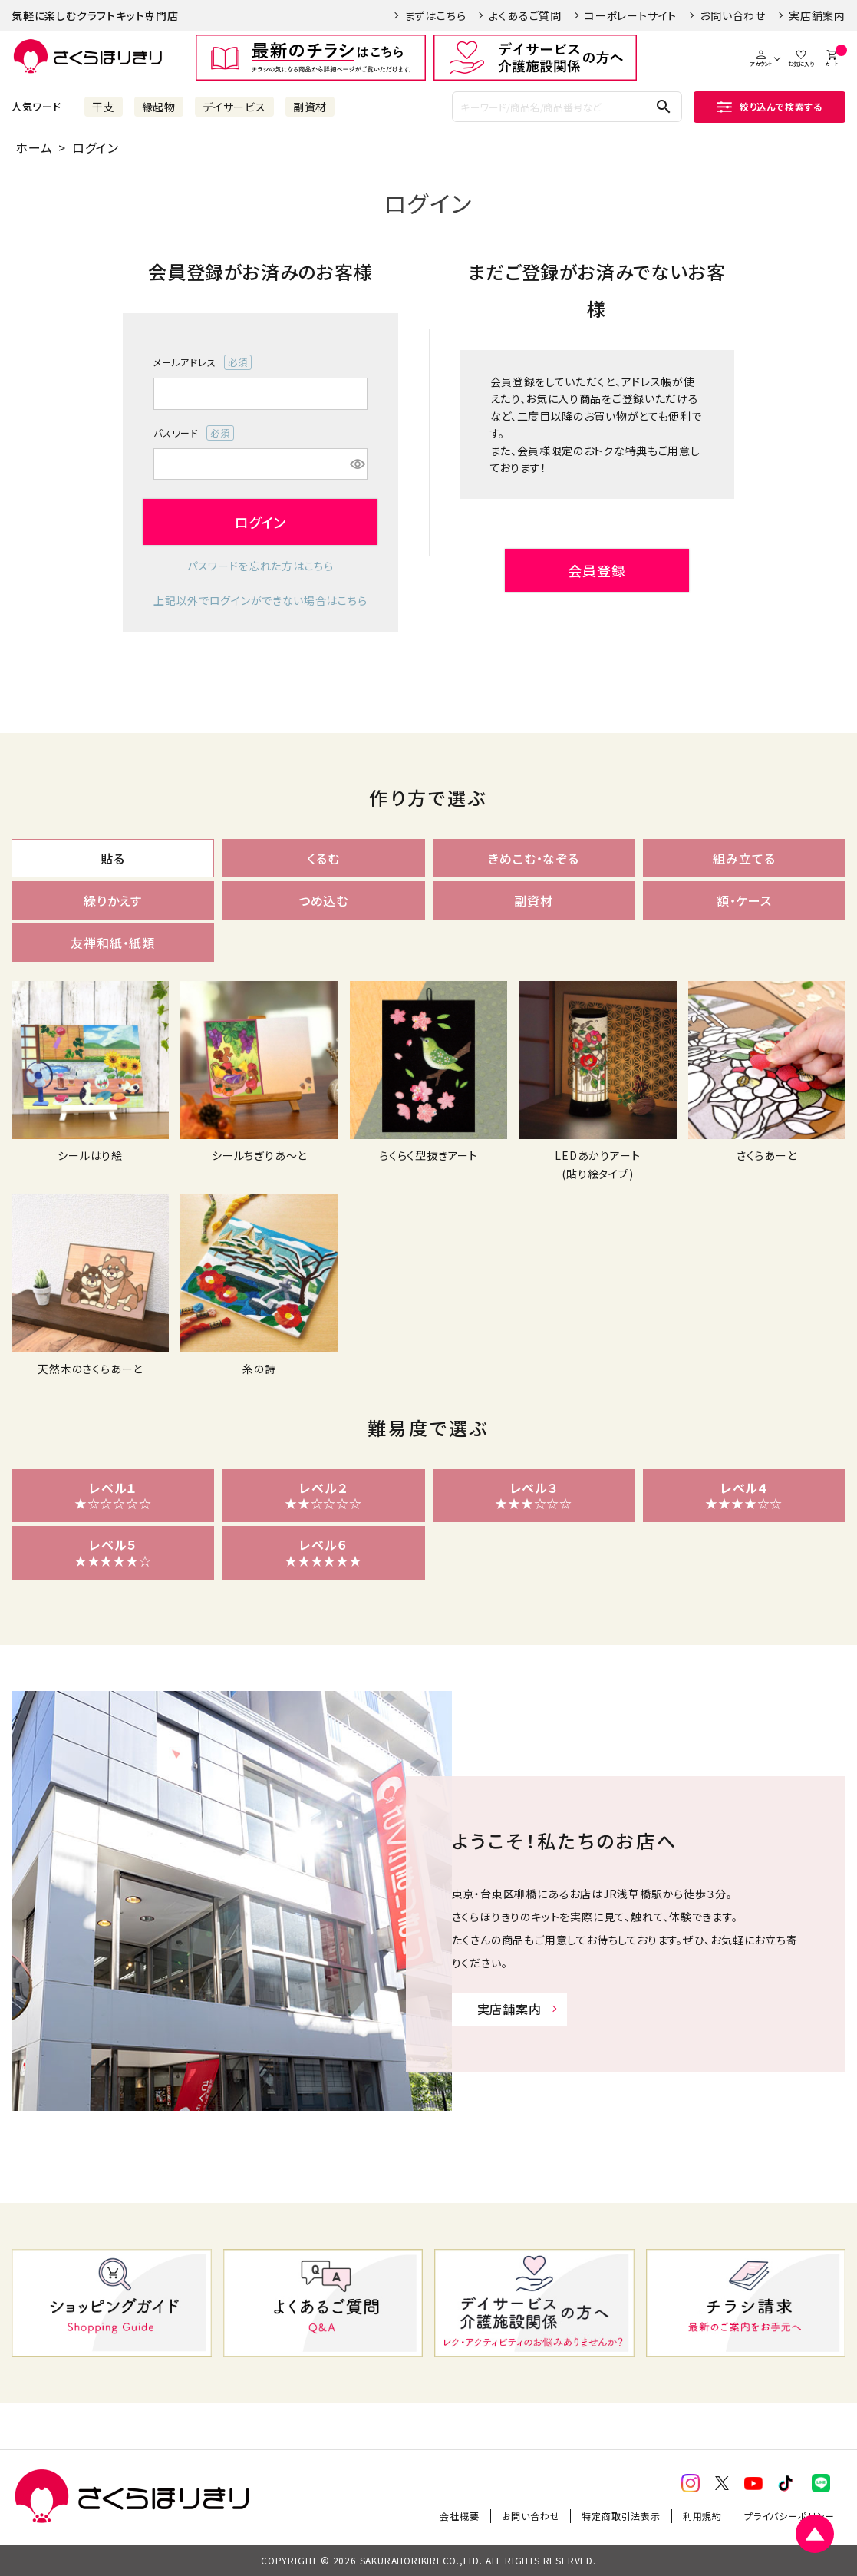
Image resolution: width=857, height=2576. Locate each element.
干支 (103, 106)
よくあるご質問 (525, 15)
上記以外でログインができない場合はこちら (260, 600)
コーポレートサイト (631, 15)
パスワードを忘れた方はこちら (260, 565)
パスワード (193, 433)
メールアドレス (202, 362)
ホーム (33, 147)
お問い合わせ (733, 15)
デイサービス (234, 106)
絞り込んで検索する (769, 106)
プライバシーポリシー (789, 2515)
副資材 (310, 106)
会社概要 (459, 2515)
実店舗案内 (817, 15)
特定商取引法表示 (621, 2515)
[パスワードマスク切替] (356, 464)
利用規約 (702, 2515)
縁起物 (159, 106)
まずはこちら (435, 15)
